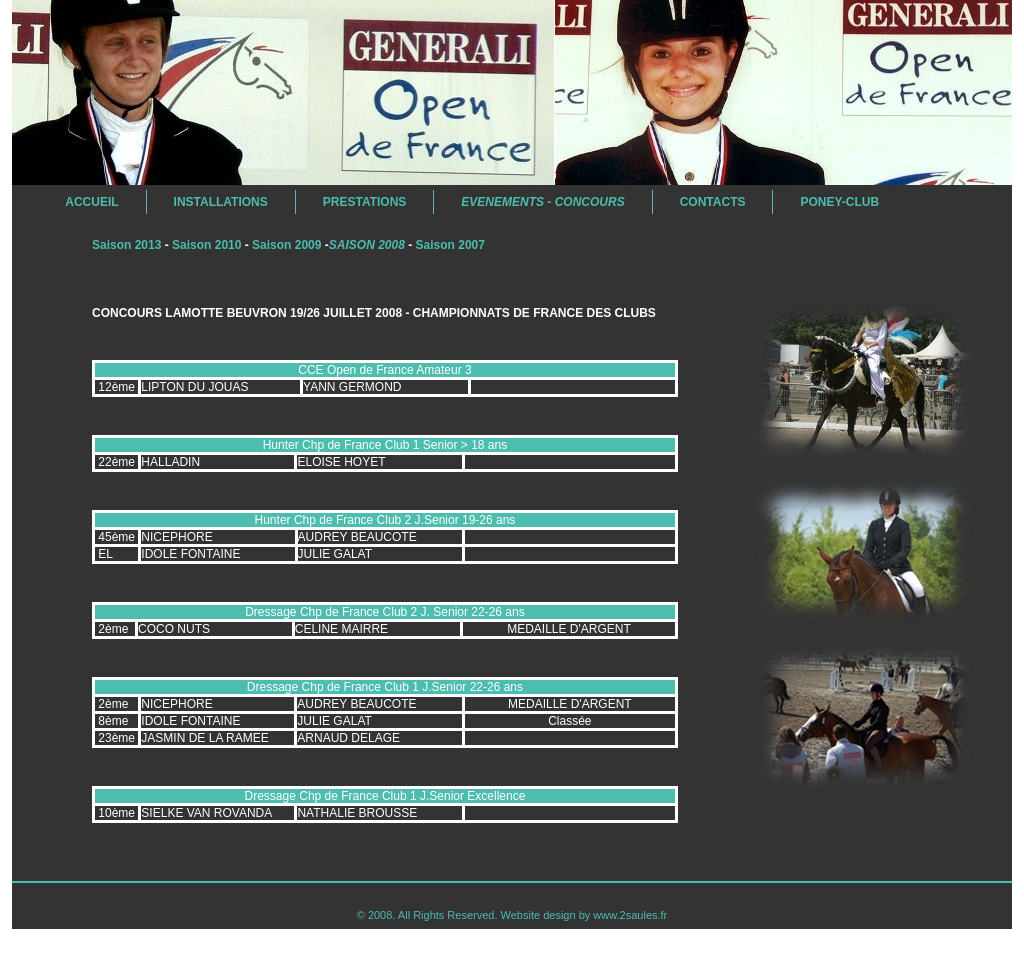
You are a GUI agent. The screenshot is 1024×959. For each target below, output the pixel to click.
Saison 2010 (206, 245)
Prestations (365, 202)
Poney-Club (839, 202)
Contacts (713, 202)
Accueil (79, 202)
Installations (221, 202)
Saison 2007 (450, 245)
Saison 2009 (286, 245)
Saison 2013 (126, 245)
